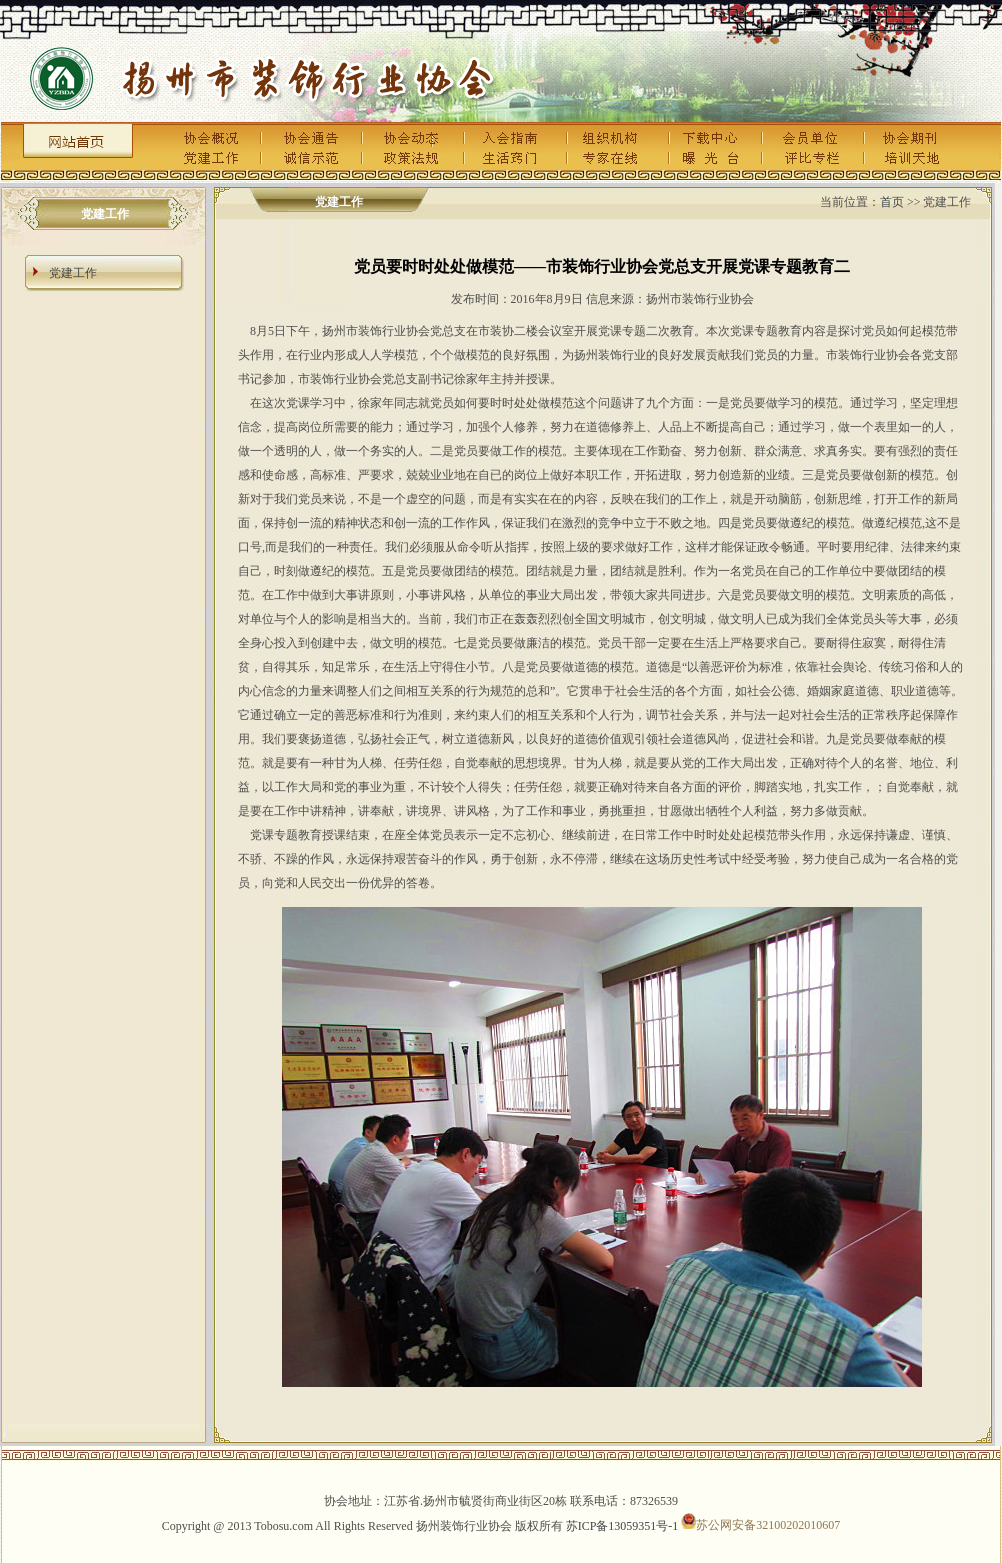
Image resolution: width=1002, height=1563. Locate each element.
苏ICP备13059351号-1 (622, 1525)
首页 (892, 202)
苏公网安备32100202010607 (760, 1525)
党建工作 (73, 273)
